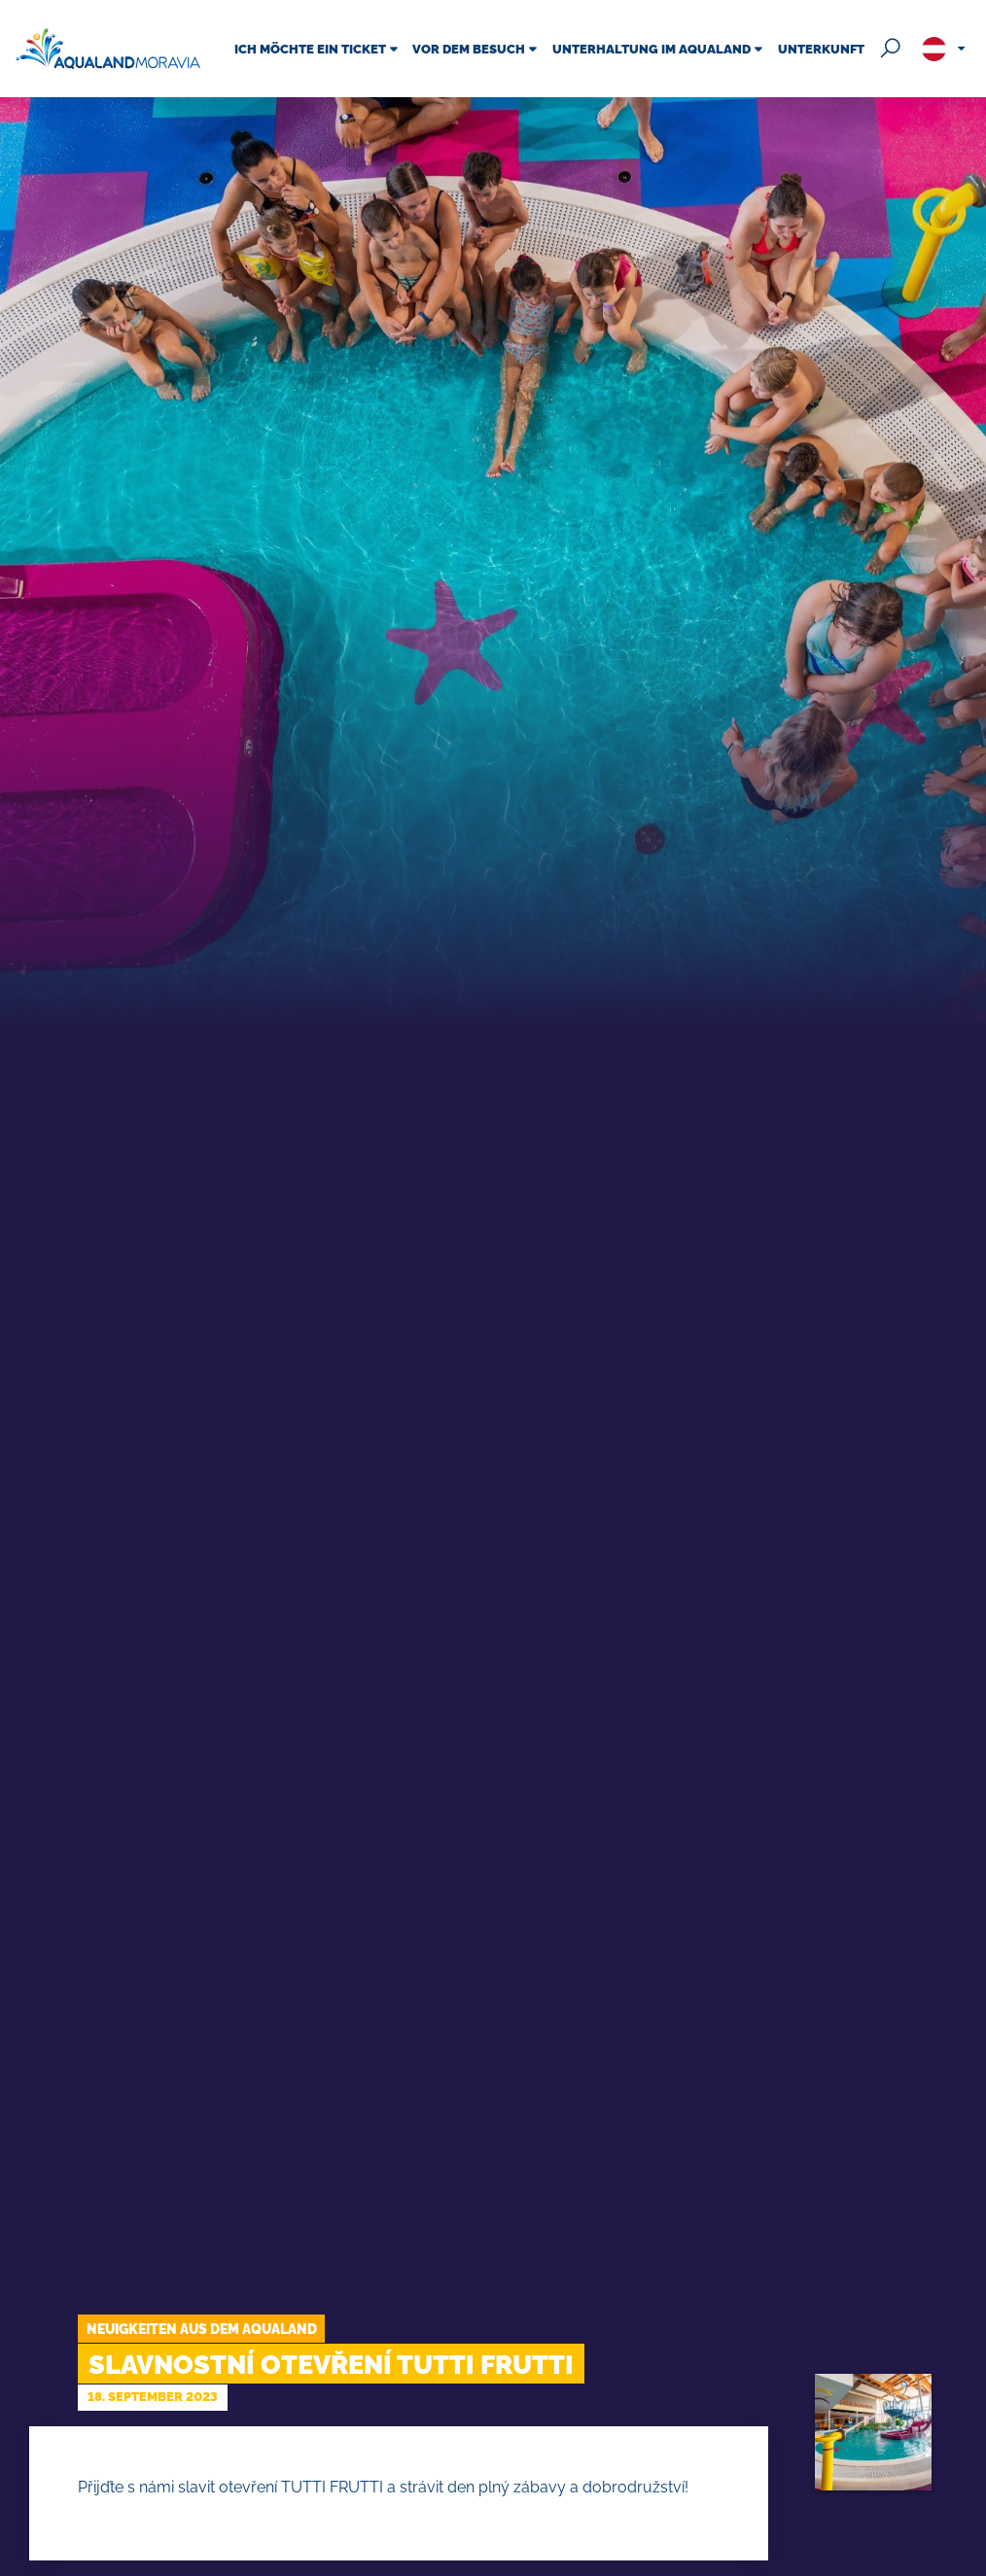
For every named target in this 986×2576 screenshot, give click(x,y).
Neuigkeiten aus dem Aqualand (202, 2328)
